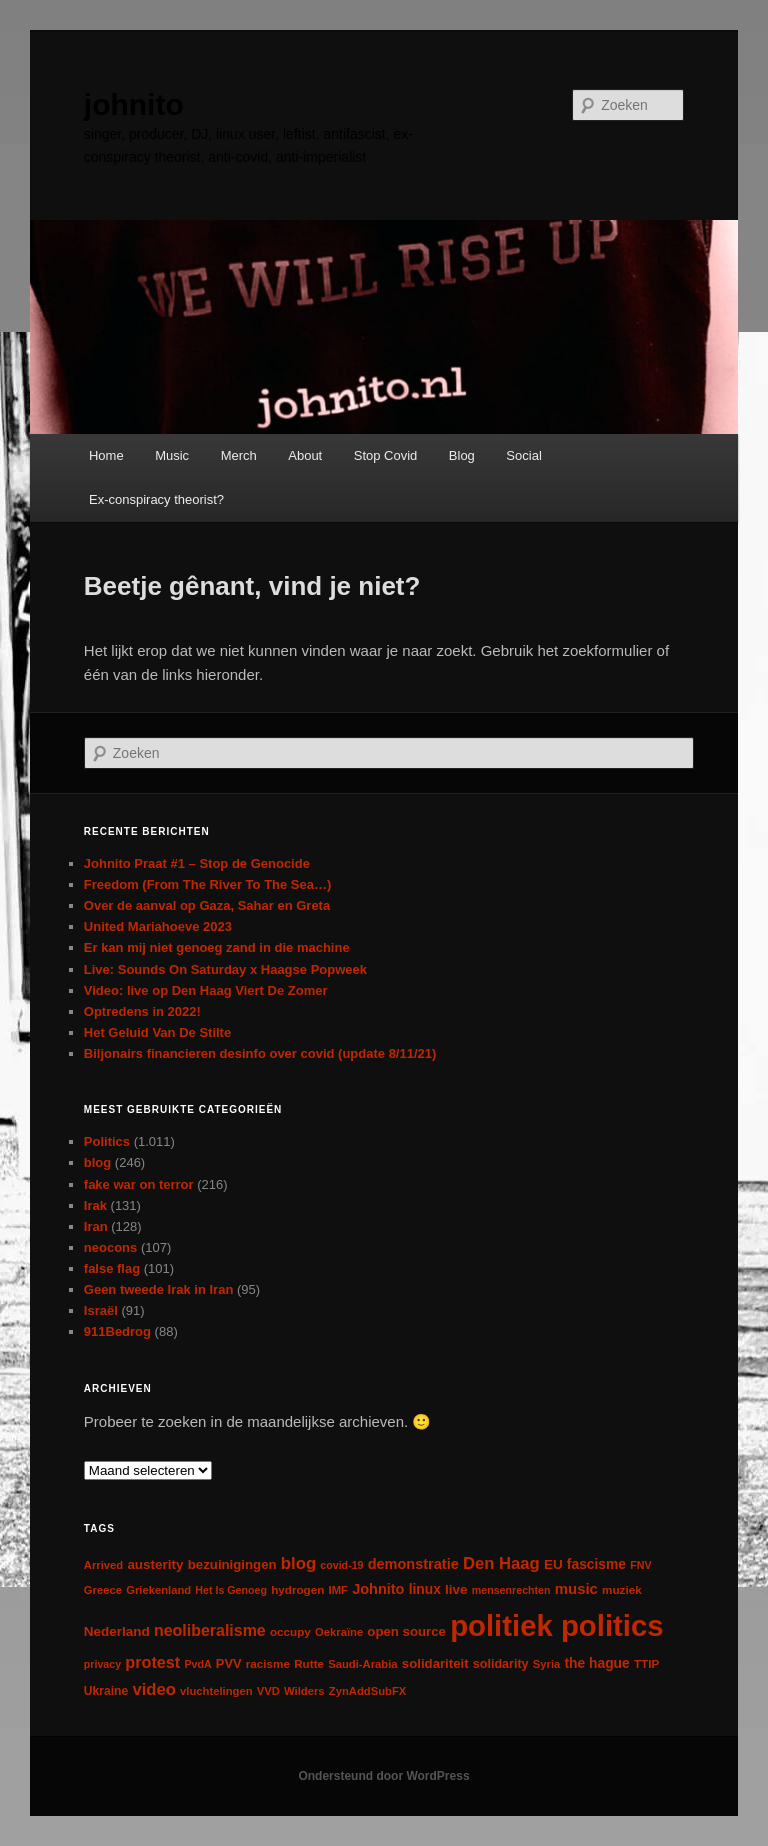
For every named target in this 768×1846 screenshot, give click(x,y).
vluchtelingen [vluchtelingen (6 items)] (216, 1691)
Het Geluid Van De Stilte (157, 1032)
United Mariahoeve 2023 (158, 926)
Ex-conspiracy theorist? (156, 499)
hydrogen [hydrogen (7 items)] (297, 1589)
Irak (95, 1205)
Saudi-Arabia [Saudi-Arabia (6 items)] (362, 1664)
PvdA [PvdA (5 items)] (197, 1664)
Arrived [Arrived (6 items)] (103, 1565)
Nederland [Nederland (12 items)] (117, 1631)
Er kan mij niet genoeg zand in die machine (217, 947)
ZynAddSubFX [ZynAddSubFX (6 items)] (368, 1691)
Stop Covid (386, 455)
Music (172, 455)
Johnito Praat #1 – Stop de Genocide (197, 863)
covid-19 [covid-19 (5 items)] (341, 1565)
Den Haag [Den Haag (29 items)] (501, 1563)
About (305, 455)
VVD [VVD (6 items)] (268, 1691)
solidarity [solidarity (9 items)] (501, 1664)
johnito (134, 104)
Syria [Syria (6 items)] (547, 1664)
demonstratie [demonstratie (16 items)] (413, 1564)
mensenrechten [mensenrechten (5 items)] (511, 1590)
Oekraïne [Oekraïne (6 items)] (339, 1632)
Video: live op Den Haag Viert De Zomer (206, 990)
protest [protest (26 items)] (152, 1662)
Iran (96, 1226)
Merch (239, 455)
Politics (107, 1141)
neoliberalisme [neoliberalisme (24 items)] (210, 1630)
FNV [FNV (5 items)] (640, 1565)
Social (523, 455)
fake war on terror (139, 1184)
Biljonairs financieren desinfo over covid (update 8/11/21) (260, 1053)
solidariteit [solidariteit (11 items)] (435, 1663)
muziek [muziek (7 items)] (622, 1589)
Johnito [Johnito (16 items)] (378, 1589)
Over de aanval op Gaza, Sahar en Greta (207, 905)
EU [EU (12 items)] (553, 1564)
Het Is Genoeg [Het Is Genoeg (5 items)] (231, 1590)
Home (106, 455)
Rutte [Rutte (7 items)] (309, 1663)
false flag (112, 1268)
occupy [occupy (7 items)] (290, 1631)
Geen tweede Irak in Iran (159, 1289)
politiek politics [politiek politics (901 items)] (556, 1625)
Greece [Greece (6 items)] (103, 1590)
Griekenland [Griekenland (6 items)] (158, 1590)
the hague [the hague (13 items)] (596, 1663)
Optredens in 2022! (142, 1011)
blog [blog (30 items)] (298, 1563)
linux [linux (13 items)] (425, 1589)
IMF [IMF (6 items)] (338, 1590)
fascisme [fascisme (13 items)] (596, 1564)
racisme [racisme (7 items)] (268, 1663)
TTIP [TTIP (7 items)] (646, 1663)
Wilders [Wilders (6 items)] (304, 1691)
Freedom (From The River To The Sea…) (208, 884)
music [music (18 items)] (576, 1588)
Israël (101, 1310)
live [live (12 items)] (456, 1589)
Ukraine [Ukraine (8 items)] (106, 1691)
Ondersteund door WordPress (383, 1776)
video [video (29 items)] (154, 1689)
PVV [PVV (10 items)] (229, 1663)
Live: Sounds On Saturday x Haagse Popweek (225, 969)
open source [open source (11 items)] (406, 1631)
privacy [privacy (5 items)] (102, 1664)
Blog (462, 455)
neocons (110, 1247)
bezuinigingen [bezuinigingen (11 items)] (232, 1564)
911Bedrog (117, 1331)
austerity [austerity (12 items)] (155, 1564)
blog (97, 1162)
